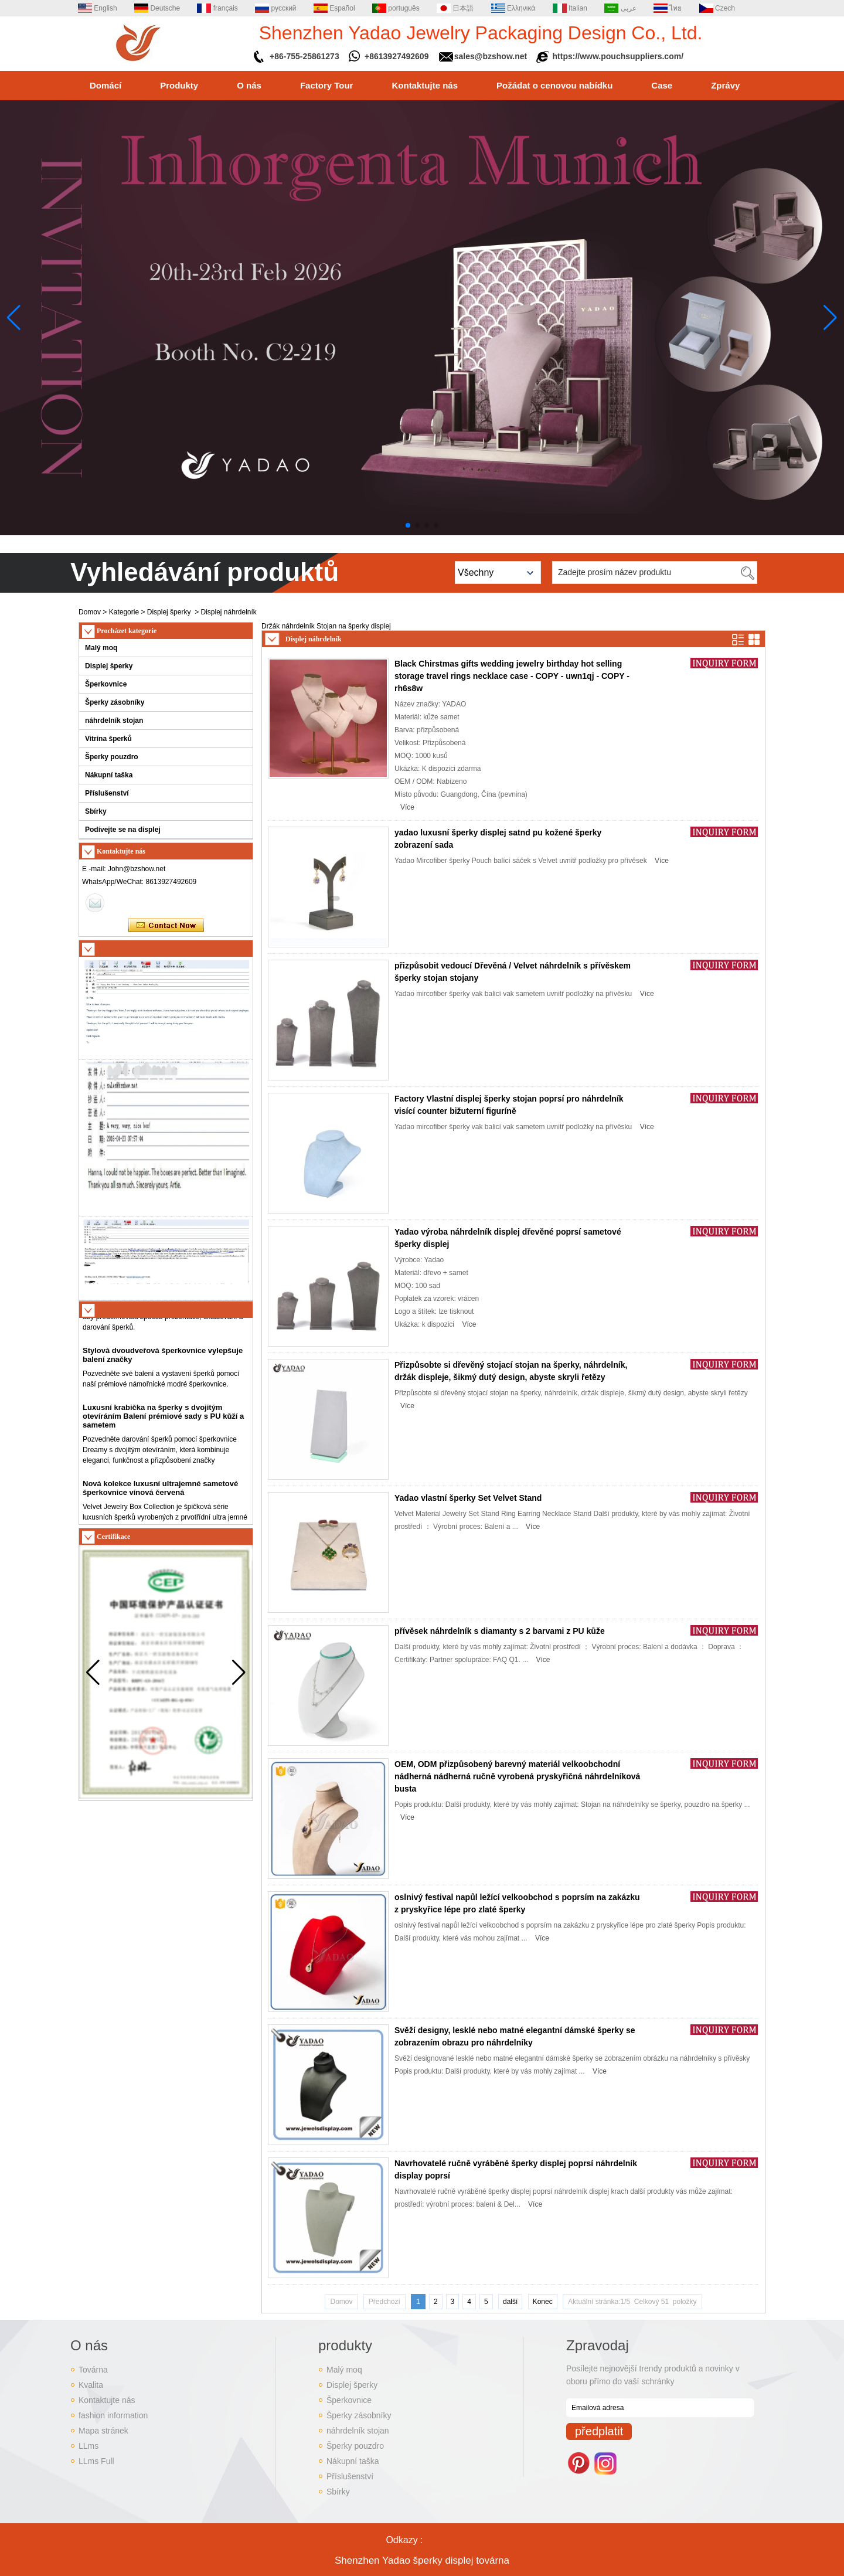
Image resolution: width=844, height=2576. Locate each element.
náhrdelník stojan (114, 720)
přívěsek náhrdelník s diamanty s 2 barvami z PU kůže (499, 1631)
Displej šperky (169, 612)
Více (407, 807)
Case (661, 85)
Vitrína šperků (108, 739)
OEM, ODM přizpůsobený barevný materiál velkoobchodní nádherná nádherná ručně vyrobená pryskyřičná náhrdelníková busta (517, 1776)
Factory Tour (326, 85)
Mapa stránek (103, 2430)
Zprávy (725, 85)
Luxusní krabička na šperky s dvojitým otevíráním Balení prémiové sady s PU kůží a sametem (163, 1437)
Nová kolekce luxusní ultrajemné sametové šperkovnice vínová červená (160, 1509)
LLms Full (96, 2461)
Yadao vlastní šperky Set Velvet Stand (468, 1498)
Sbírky (96, 811)
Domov (90, 612)
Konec (543, 2302)
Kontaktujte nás (425, 85)
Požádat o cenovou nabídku (554, 85)
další (510, 2302)
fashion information (113, 2415)
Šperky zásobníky (114, 702)
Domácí (105, 85)
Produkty (179, 85)
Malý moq (101, 648)
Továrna (93, 2369)
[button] (408, 525)
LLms (88, 2446)
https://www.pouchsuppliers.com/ (618, 56)
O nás (249, 85)
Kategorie (124, 612)
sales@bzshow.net (490, 56)
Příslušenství (107, 793)
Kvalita (91, 2385)
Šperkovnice (106, 684)
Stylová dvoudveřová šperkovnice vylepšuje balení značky (163, 1376)
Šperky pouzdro (111, 757)
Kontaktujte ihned (166, 925)
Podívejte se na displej (123, 829)
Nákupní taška (108, 775)
